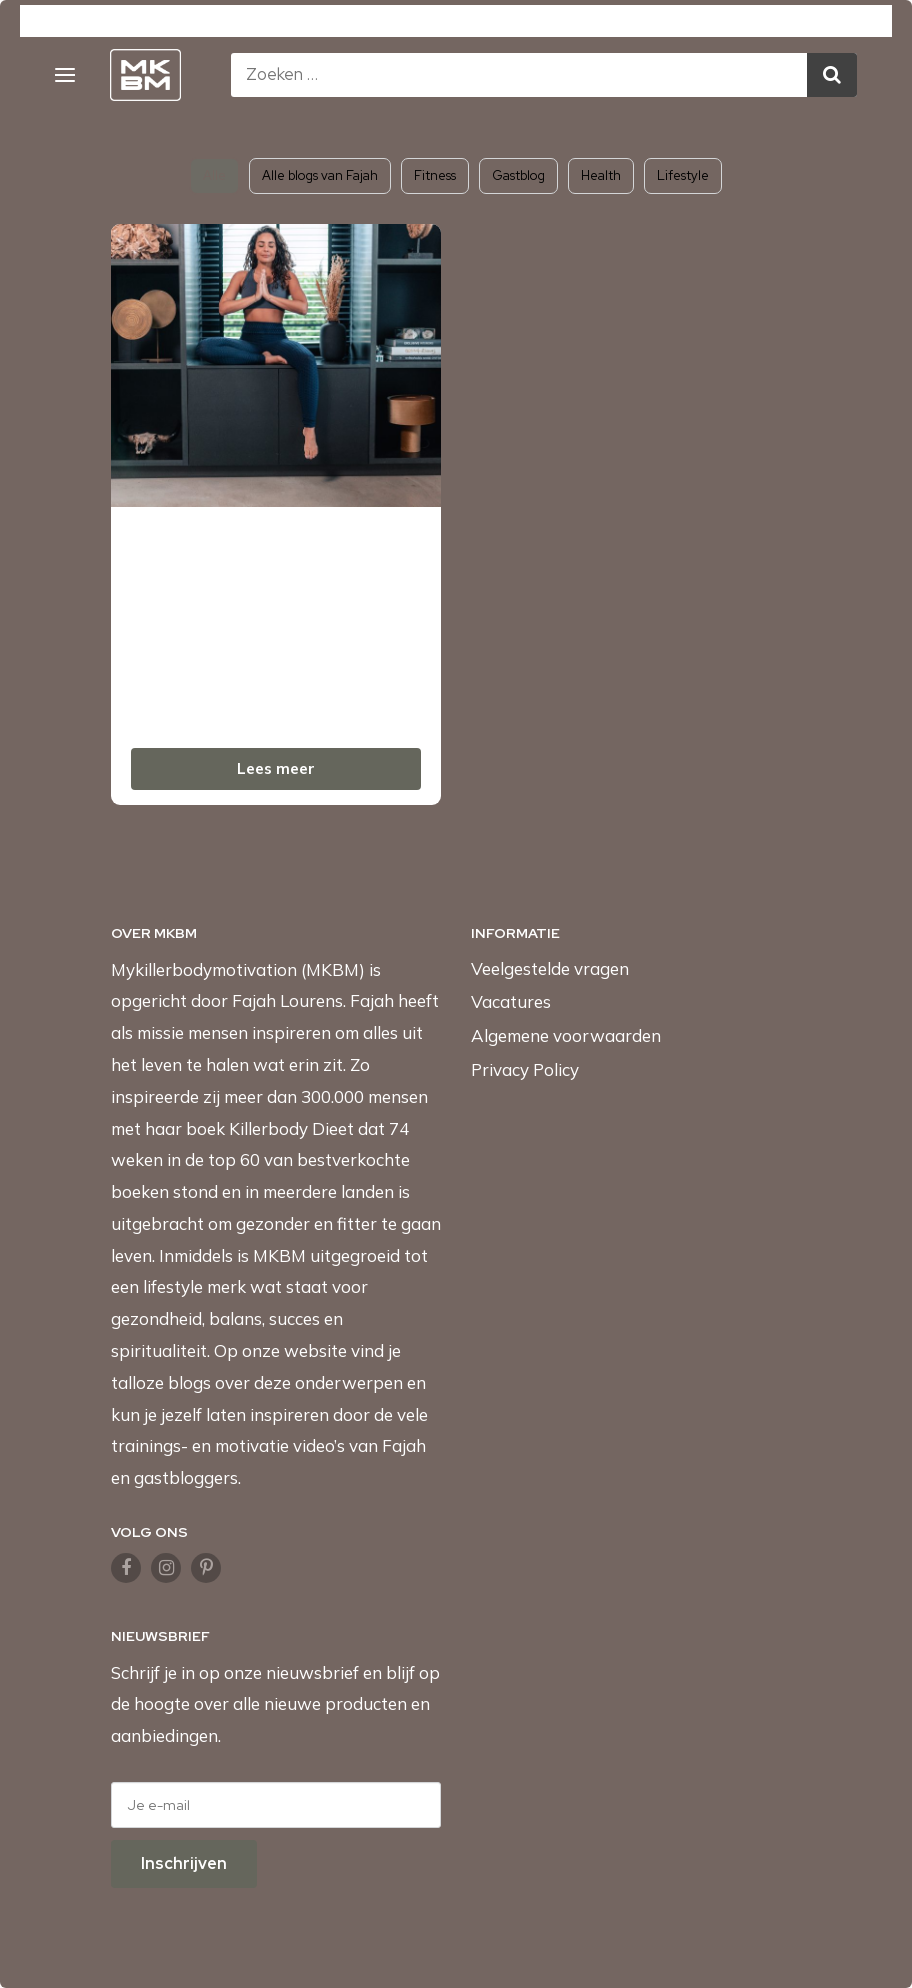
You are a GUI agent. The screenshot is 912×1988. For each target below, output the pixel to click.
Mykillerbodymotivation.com (123, 22)
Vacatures (511, 1001)
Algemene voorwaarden (566, 1035)
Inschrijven (184, 1863)
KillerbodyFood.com (449, 22)
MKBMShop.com (299, 22)
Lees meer (276, 768)
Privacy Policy (525, 1069)
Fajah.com (582, 22)
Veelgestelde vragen (550, 968)
